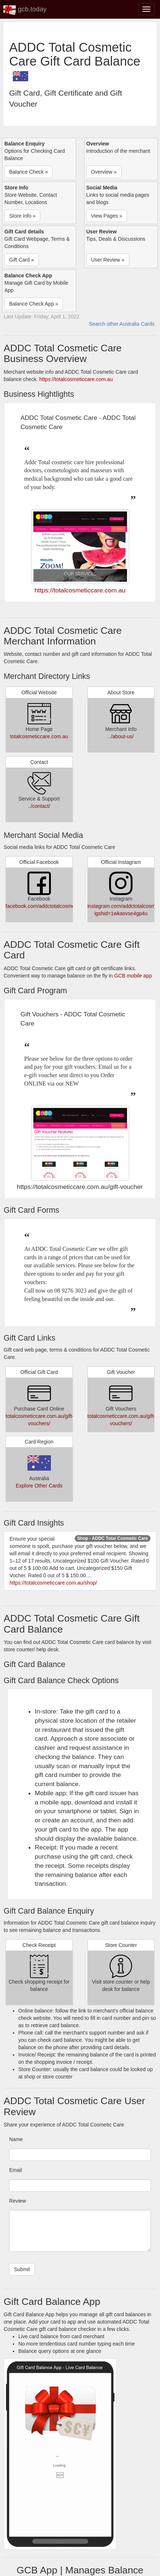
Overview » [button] (104, 172)
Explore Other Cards (39, 1486)
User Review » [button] (107, 260)
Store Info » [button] (22, 216)
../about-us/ (121, 736)
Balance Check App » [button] (33, 304)
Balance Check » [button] (28, 172)
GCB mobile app (133, 976)
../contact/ (39, 806)
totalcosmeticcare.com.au (39, 736)
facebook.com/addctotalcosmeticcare (47, 906)
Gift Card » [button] (21, 260)
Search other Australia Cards (122, 324)
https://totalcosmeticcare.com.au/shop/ (53, 1583)
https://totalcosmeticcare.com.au (76, 379)
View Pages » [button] (106, 216)
